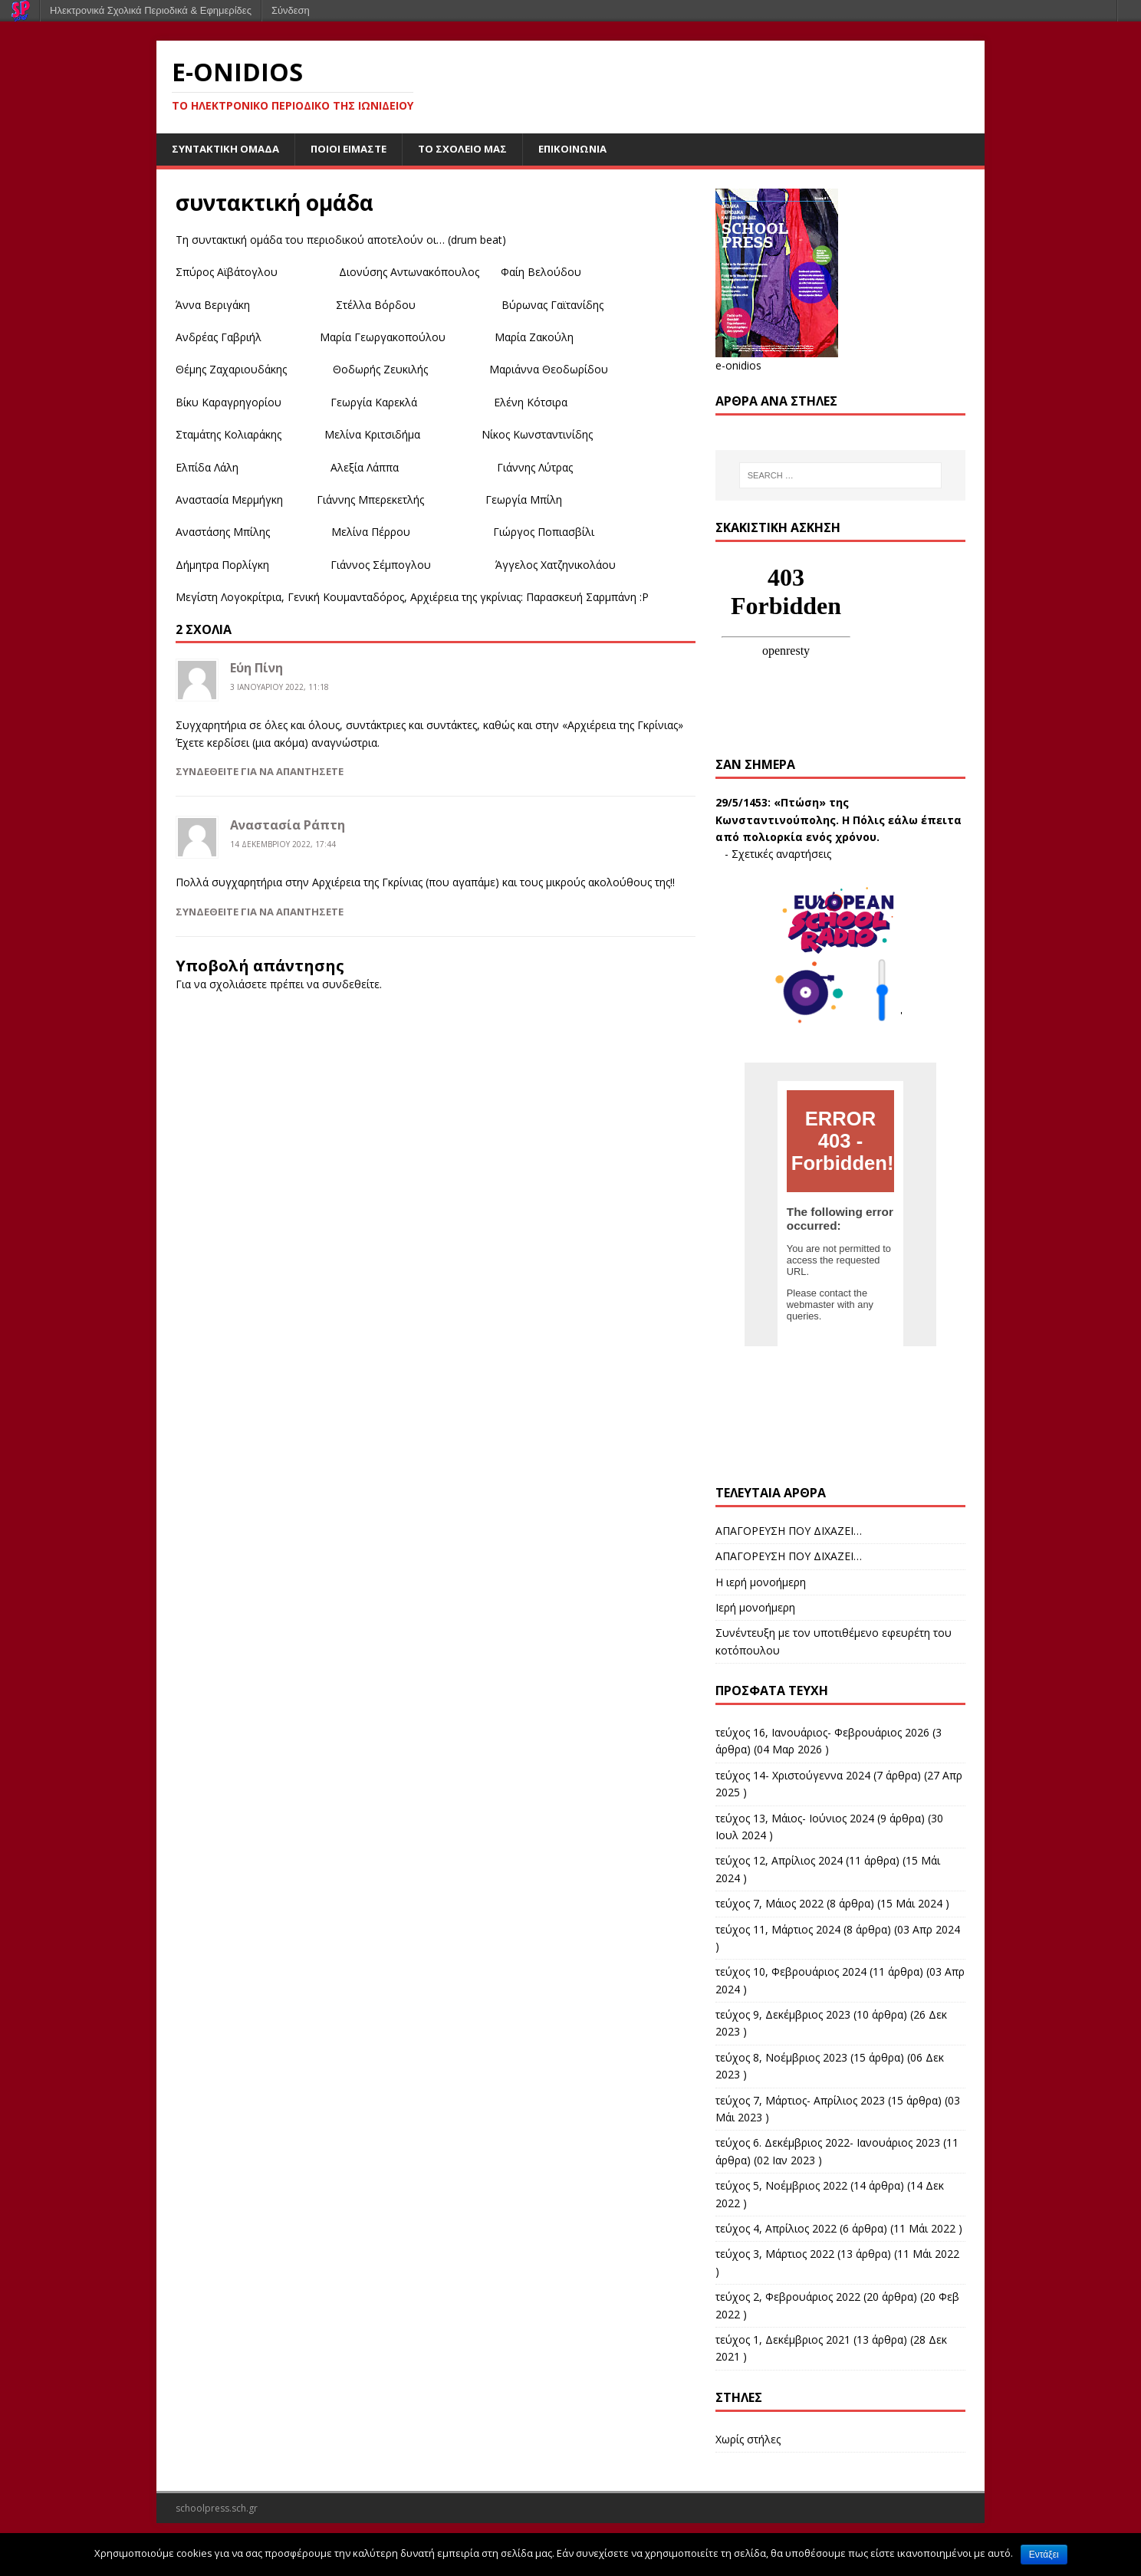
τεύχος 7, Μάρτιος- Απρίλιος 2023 (800, 2101)
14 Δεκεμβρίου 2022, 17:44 (283, 845)
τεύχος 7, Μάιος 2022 (769, 1904)
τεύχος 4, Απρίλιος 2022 (776, 2229)
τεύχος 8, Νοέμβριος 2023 (781, 2058)
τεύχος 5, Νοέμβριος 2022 (781, 2186)
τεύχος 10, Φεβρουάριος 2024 (790, 1973)
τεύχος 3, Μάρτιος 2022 (774, 2255)
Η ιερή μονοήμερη (760, 1583)
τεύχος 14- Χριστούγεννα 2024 (792, 1776)
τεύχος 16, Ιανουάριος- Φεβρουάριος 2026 (822, 1733)
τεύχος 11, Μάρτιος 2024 (777, 1930)
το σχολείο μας (476, 149)
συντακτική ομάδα (228, 149)
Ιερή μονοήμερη (755, 1608)
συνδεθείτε (351, 985)
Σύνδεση (290, 10)
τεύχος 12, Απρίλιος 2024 (779, 1862)
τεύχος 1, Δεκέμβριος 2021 (782, 2340)
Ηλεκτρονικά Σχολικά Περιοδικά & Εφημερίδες (151, 10)
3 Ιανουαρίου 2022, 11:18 (279, 687)
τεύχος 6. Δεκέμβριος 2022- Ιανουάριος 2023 (827, 2144)
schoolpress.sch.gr (217, 2508)
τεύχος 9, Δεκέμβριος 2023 (782, 2015)
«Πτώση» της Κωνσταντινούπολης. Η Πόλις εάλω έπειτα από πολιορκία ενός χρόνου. (838, 821)
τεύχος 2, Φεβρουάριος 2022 (787, 2297)
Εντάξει (1044, 2554)
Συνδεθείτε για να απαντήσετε (260, 772)
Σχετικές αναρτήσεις (781, 855)
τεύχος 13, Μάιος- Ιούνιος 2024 (794, 1819)
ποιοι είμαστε (357, 149)
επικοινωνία (590, 149)
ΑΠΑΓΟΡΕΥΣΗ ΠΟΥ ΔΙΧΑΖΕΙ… (788, 1531)
